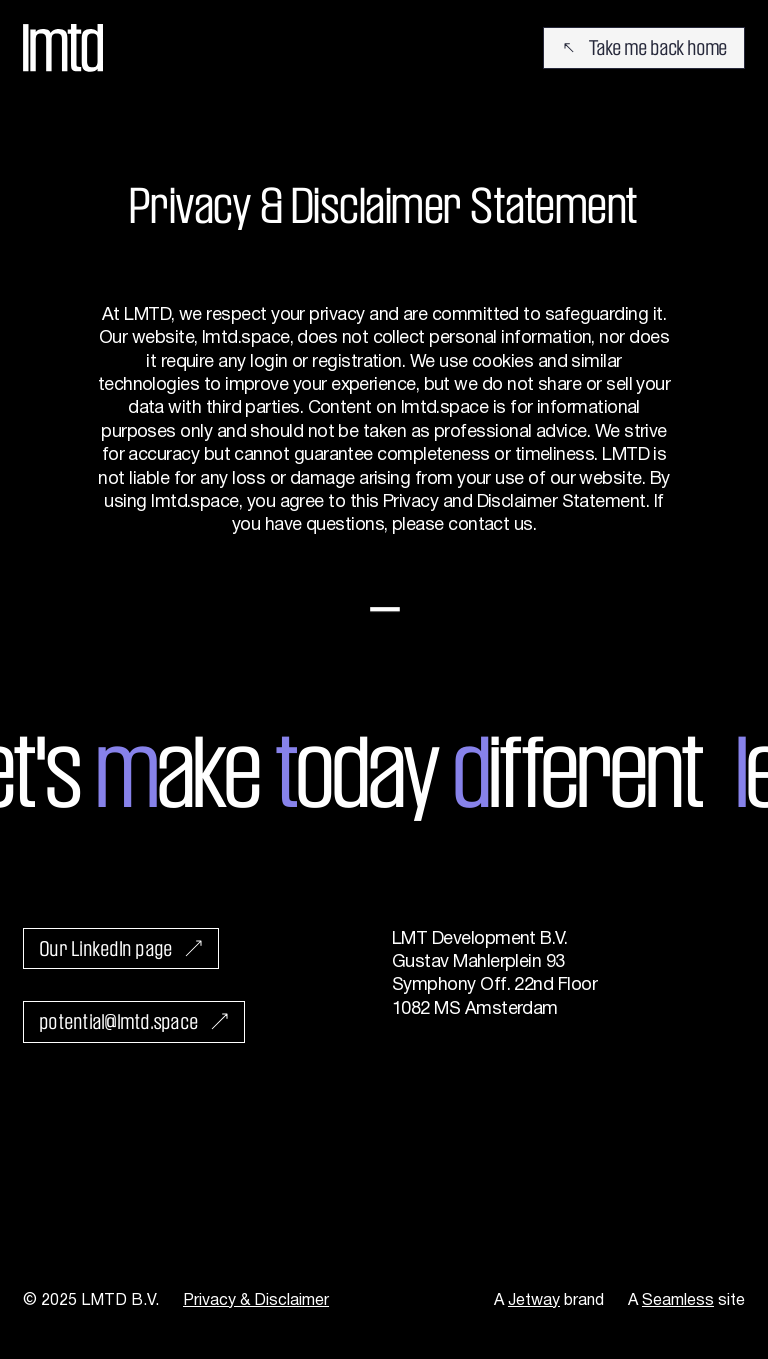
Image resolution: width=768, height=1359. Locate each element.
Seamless (678, 1301)
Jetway (534, 1301)
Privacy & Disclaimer (256, 1301)
